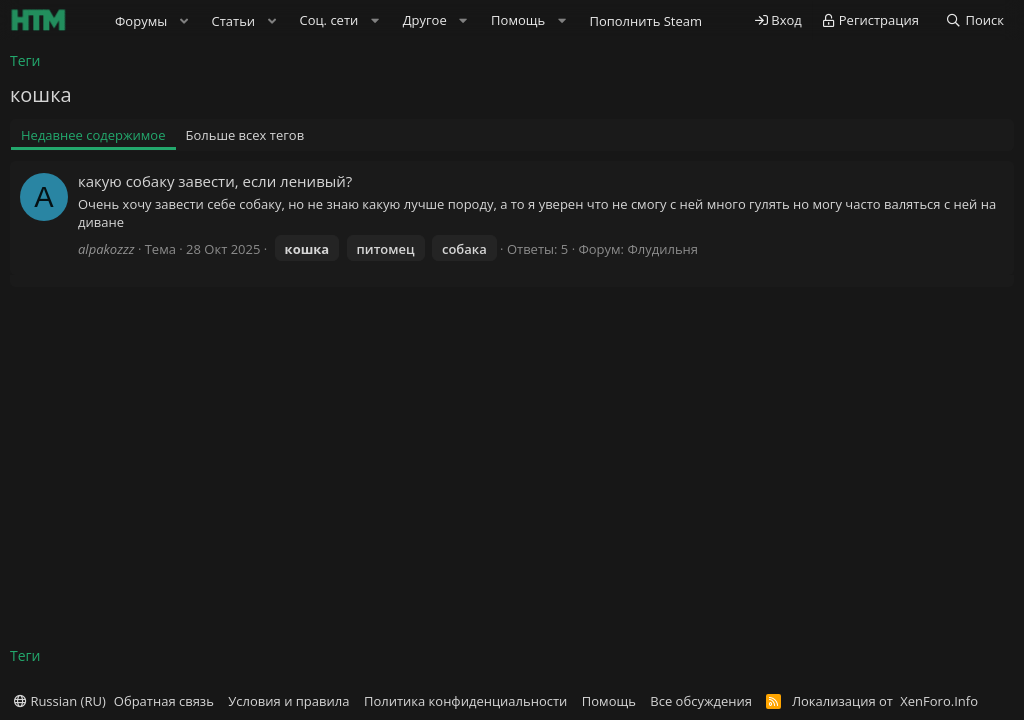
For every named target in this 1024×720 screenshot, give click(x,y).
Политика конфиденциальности (465, 701)
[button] (184, 21)
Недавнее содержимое (93, 135)
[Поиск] (974, 20)
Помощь (609, 701)
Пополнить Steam (645, 21)
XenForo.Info (939, 701)
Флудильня (662, 249)
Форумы (141, 21)
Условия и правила (288, 701)
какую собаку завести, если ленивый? (215, 181)
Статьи (234, 21)
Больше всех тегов (245, 135)
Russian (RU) (60, 701)
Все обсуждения (701, 701)
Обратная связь (164, 701)
